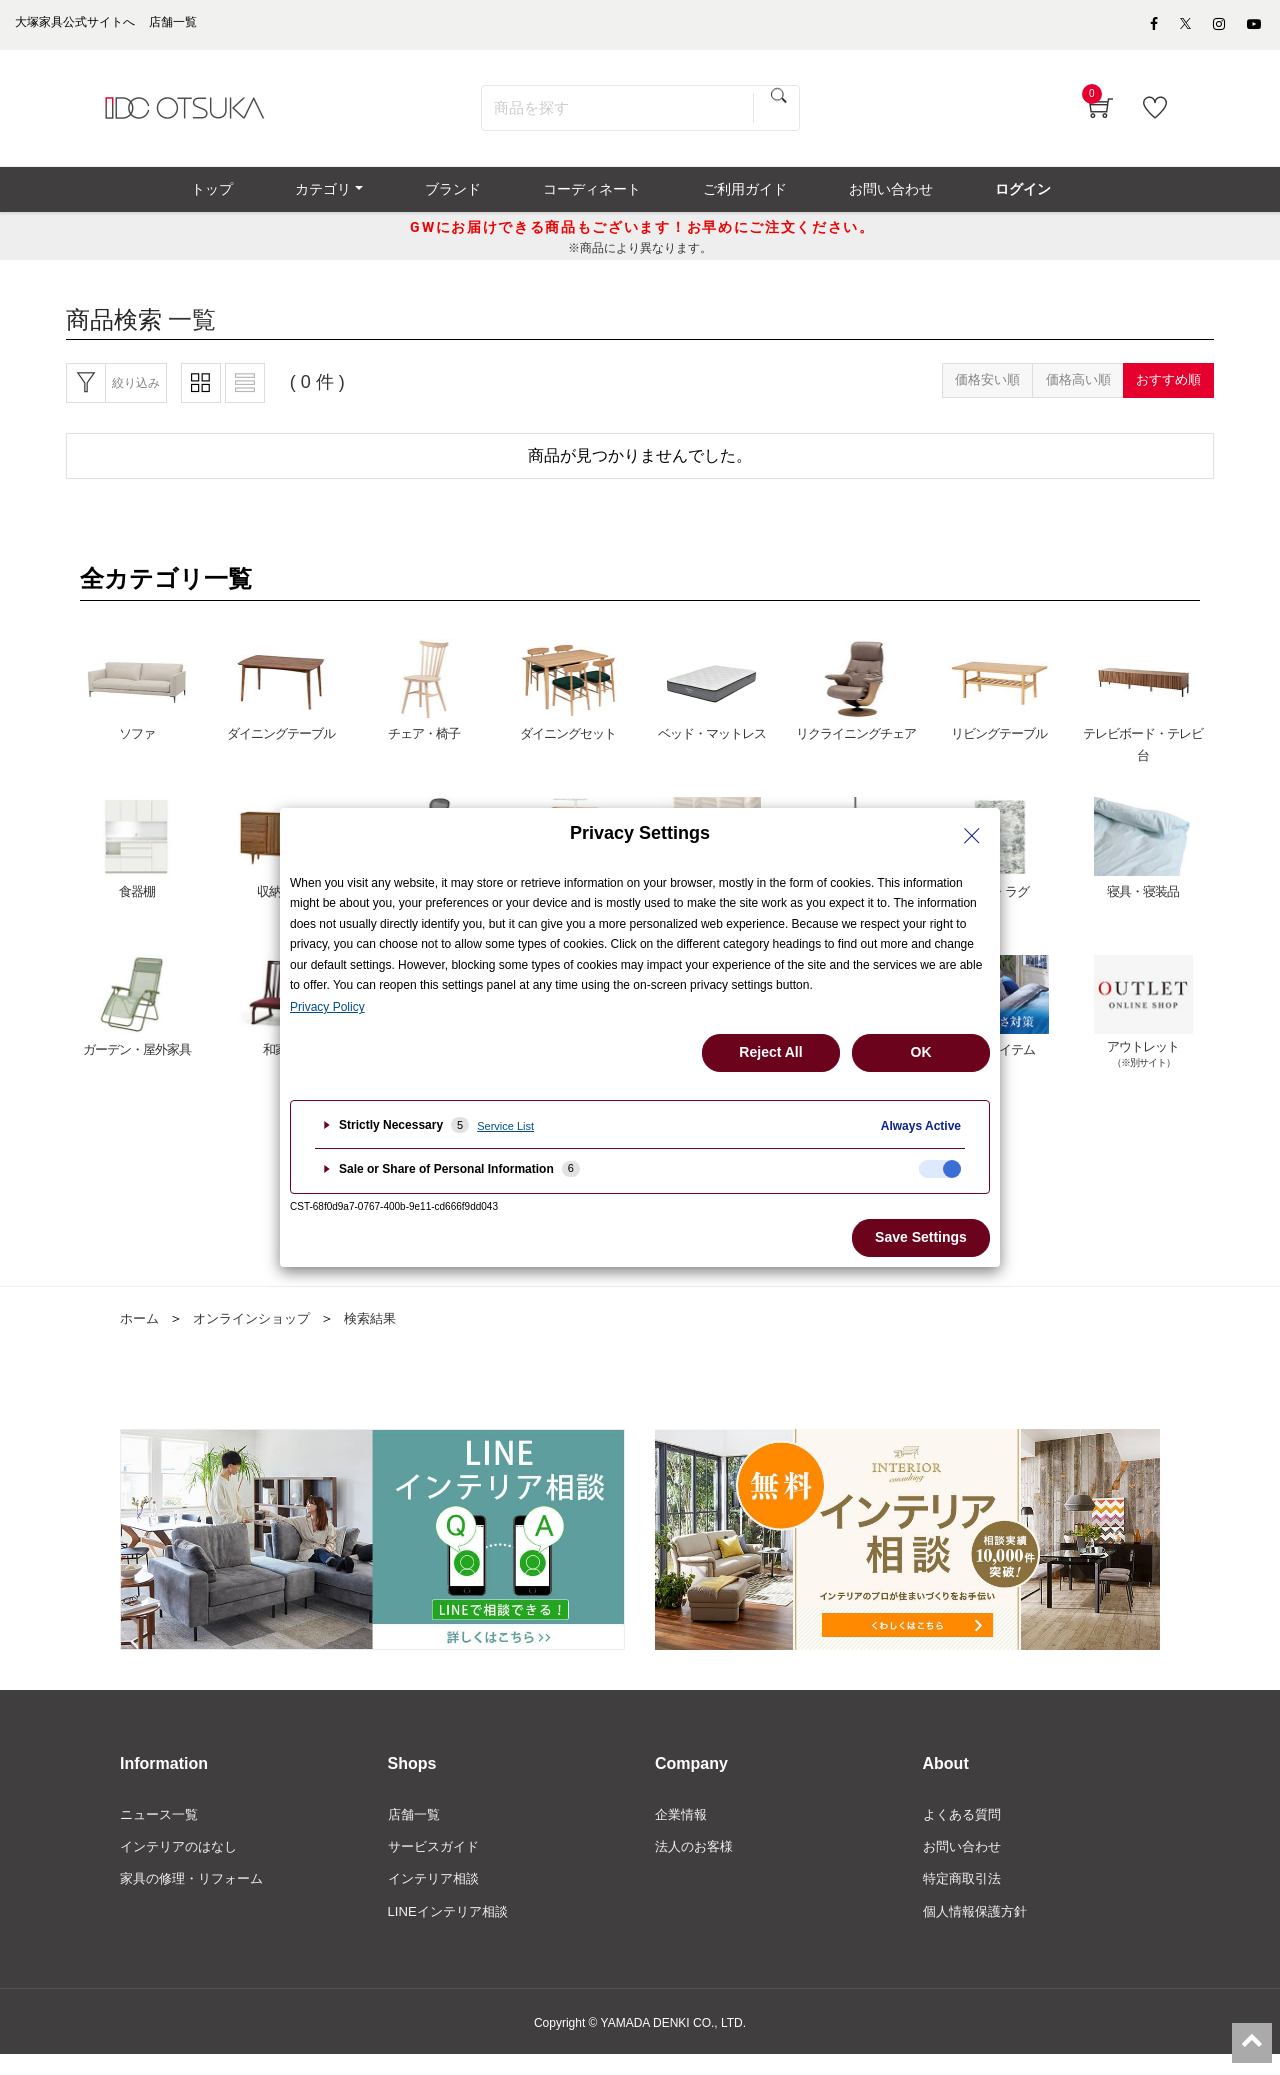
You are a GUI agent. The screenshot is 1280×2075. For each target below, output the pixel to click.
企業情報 (683, 1830)
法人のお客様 (697, 1864)
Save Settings (921, 1237)
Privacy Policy (327, 1007)
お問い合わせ (965, 1864)
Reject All (770, 1052)
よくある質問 (965, 1830)
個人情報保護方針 (979, 1931)
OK (921, 1052)
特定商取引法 (965, 1897)
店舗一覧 (416, 1830)
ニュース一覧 (162, 1830)
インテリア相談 (437, 1897)
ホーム (141, 1333)
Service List (505, 1126)
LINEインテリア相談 (452, 1931)
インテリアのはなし (183, 1864)
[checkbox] (940, 1169)
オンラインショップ (259, 1333)
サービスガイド (437, 1864)
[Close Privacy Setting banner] (972, 836)
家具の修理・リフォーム (197, 1897)
